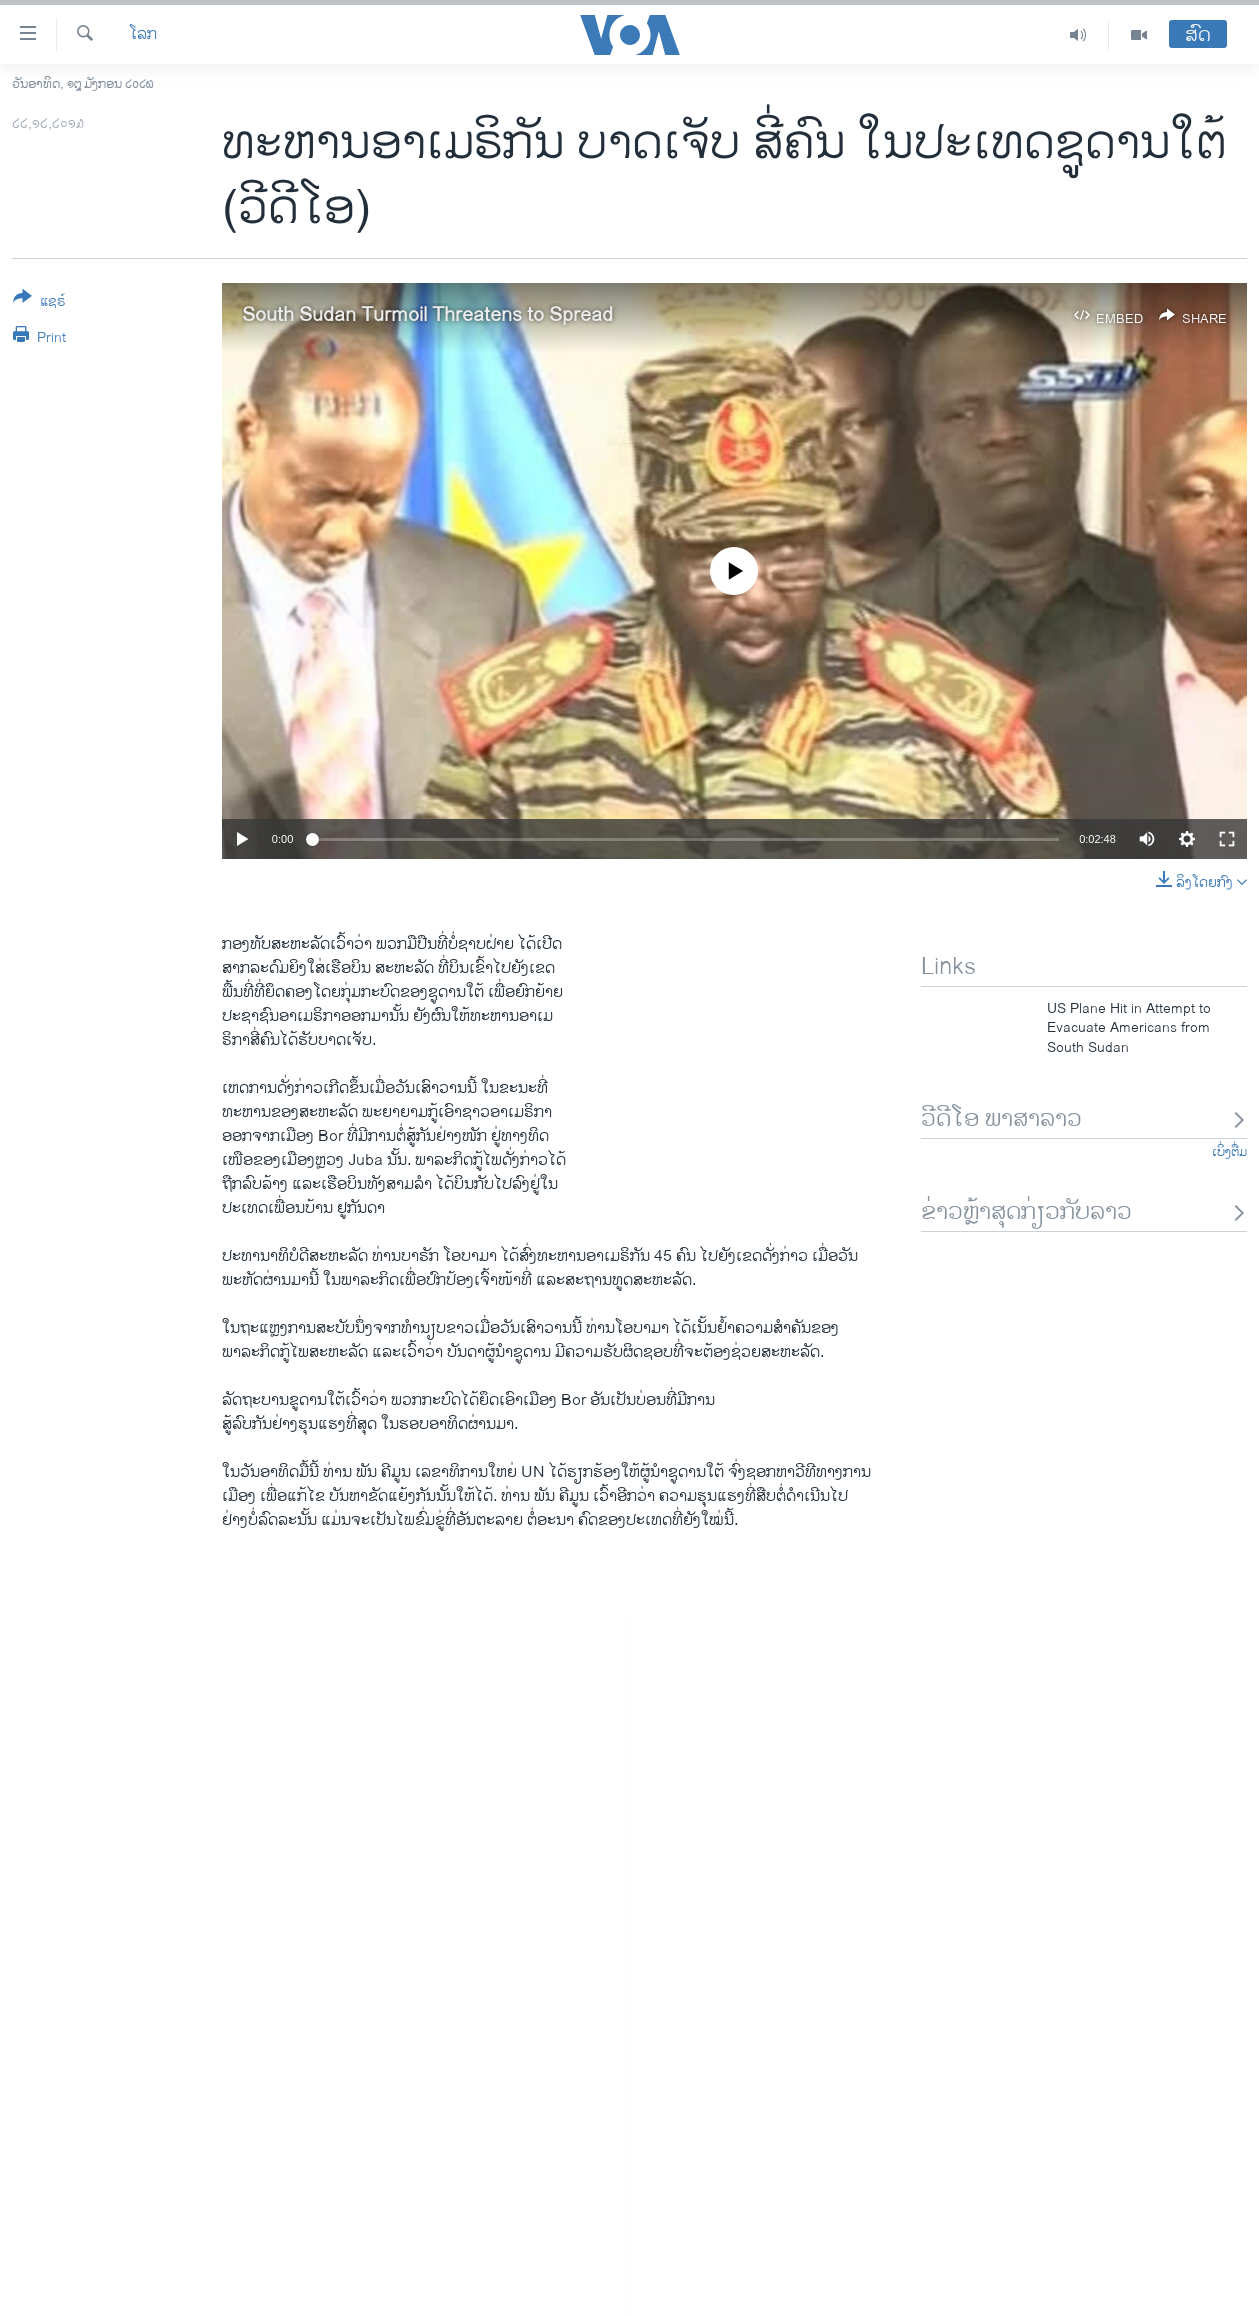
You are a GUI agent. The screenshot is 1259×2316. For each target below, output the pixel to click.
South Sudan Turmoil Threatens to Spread (427, 315)
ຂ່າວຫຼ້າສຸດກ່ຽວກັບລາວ (1084, 1212)
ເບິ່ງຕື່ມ (1229, 1152)
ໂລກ (143, 35)
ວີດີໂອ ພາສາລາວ (1084, 1119)
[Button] (39, 303)
